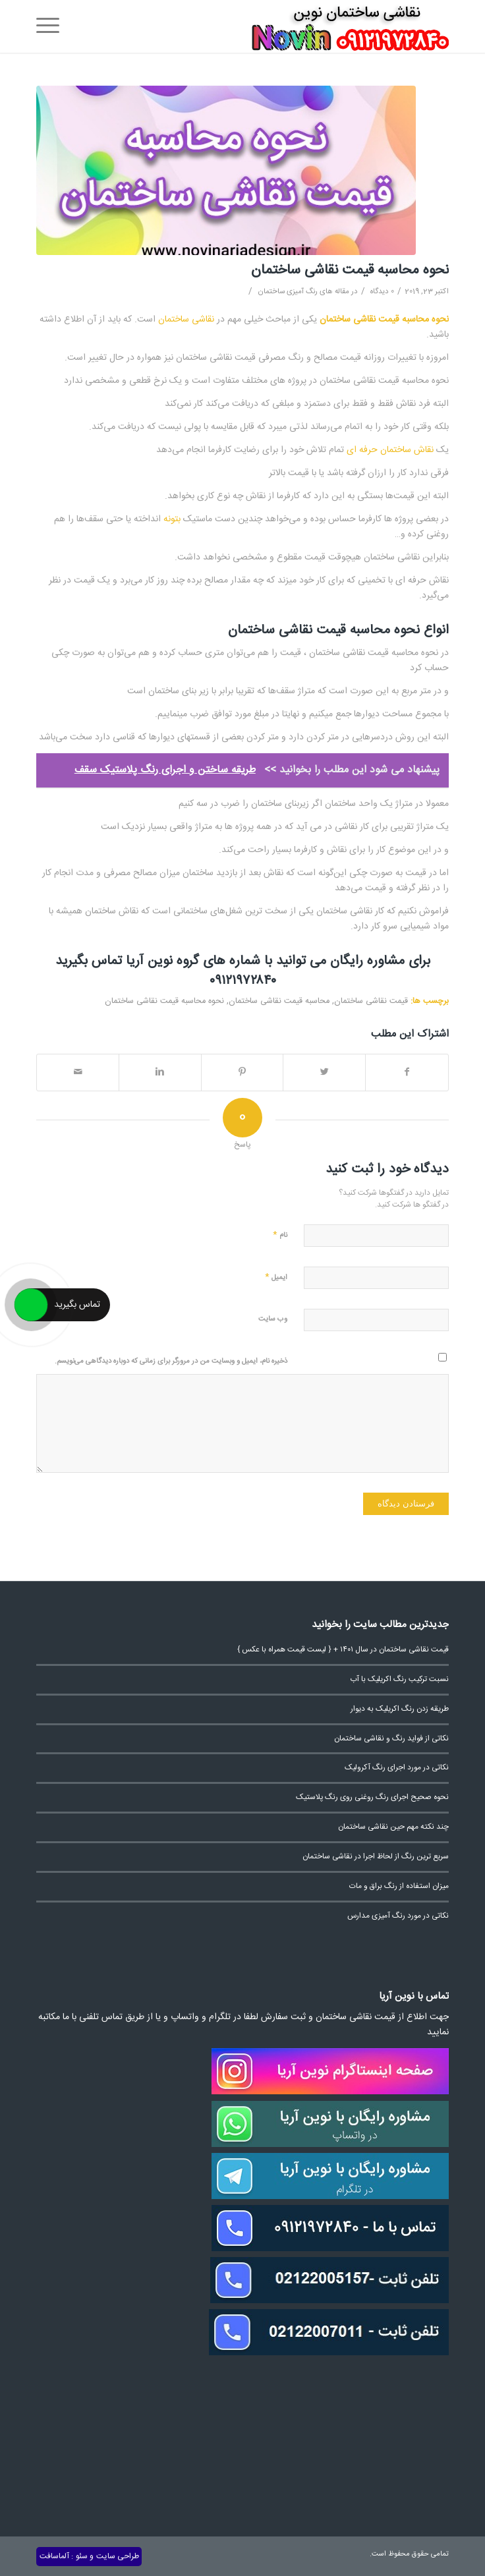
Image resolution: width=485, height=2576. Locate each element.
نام (280, 1235)
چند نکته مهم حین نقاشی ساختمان (393, 1827)
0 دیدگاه (381, 291)
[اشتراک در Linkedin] (160, 1072)
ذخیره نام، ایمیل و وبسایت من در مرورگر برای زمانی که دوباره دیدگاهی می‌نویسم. (171, 1361)
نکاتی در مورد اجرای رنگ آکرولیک (397, 1767)
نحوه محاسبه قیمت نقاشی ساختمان (350, 270)
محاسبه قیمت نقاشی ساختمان (279, 1001)
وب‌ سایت (272, 1319)
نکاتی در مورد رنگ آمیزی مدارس (398, 1916)
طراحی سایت (117, 2556)
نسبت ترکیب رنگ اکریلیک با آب (399, 1679)
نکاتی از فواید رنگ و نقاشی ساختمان (391, 1738)
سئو (82, 2556)
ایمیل (276, 1277)
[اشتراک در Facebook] (407, 1072)
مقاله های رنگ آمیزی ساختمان (303, 291)
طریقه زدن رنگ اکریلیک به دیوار (400, 1709)
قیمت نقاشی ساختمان (371, 1001)
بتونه (172, 519)
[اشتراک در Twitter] (324, 1072)
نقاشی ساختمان (186, 320)
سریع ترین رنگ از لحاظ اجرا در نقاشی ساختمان (375, 1856)
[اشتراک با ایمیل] (78, 1072)
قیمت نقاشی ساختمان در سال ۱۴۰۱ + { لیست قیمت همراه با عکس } (343, 1650)
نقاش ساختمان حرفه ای (390, 450)
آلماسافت (54, 2556)
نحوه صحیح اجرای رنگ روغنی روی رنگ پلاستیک (372, 1797)
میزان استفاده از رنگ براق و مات (399, 1886)
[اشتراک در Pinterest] (242, 1072)
